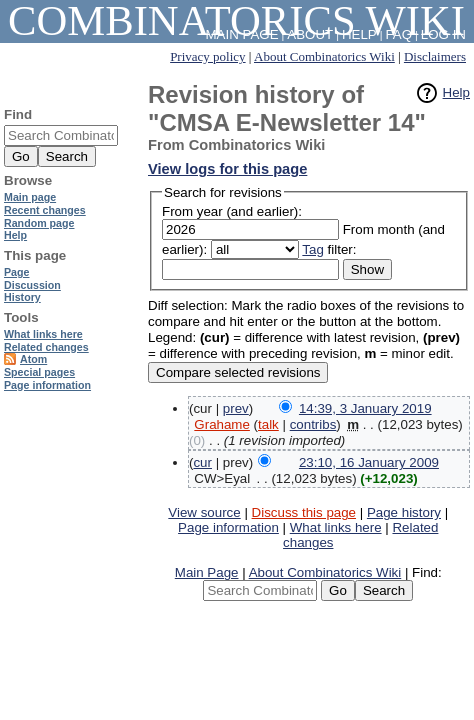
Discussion (32, 285)
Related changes (46, 347)
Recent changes (45, 210)
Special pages (39, 372)
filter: (329, 249)
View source (204, 512)
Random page (39, 223)
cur (202, 462)
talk (268, 424)
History (22, 297)
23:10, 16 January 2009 (369, 462)
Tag (313, 249)
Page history (404, 512)
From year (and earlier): (232, 211)
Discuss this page (304, 512)
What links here (336, 527)
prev (236, 408)
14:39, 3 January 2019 (365, 408)
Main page (30, 197)
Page (16, 272)
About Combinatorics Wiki (324, 56)
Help (456, 92)
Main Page (207, 572)
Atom (33, 359)
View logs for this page (227, 169)
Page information (228, 527)
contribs (313, 424)
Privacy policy (207, 56)
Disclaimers (435, 56)
